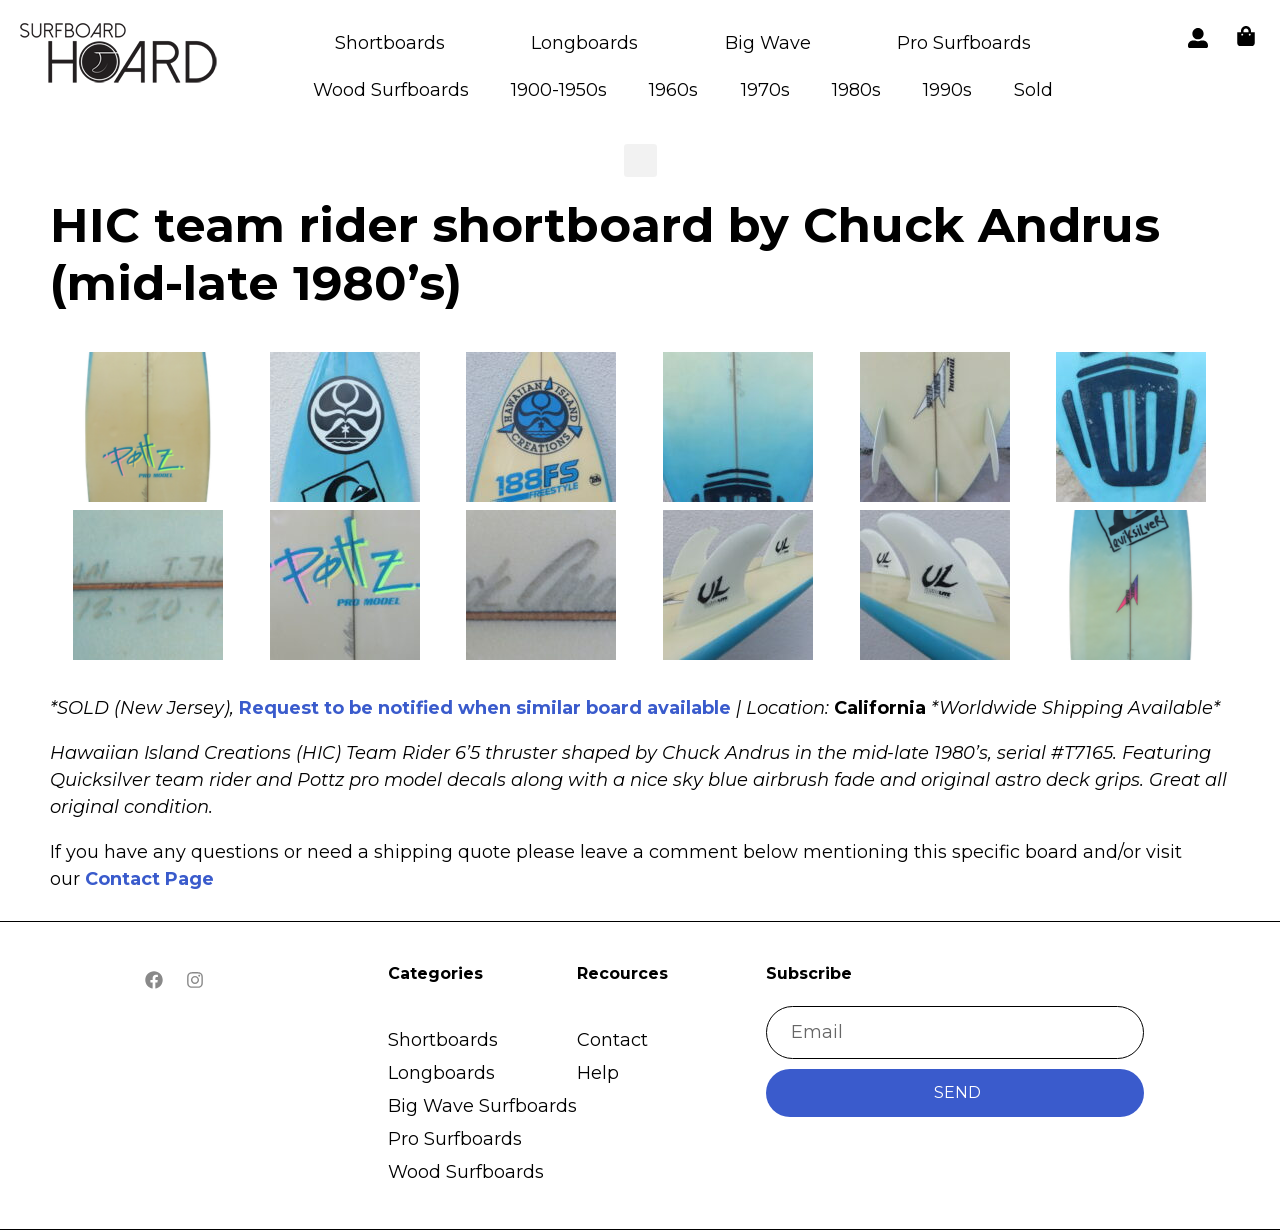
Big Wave (768, 43)
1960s (673, 90)
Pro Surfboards (964, 43)
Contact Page (149, 879)
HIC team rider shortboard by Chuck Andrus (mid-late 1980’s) (605, 254)
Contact (612, 1040)
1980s (856, 90)
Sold (1033, 90)
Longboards (584, 43)
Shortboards (390, 43)
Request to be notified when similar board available (485, 708)
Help (598, 1073)
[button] (120, 56)
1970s (765, 90)
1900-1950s (559, 90)
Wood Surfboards (391, 90)
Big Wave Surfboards (482, 1106)
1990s (947, 90)
